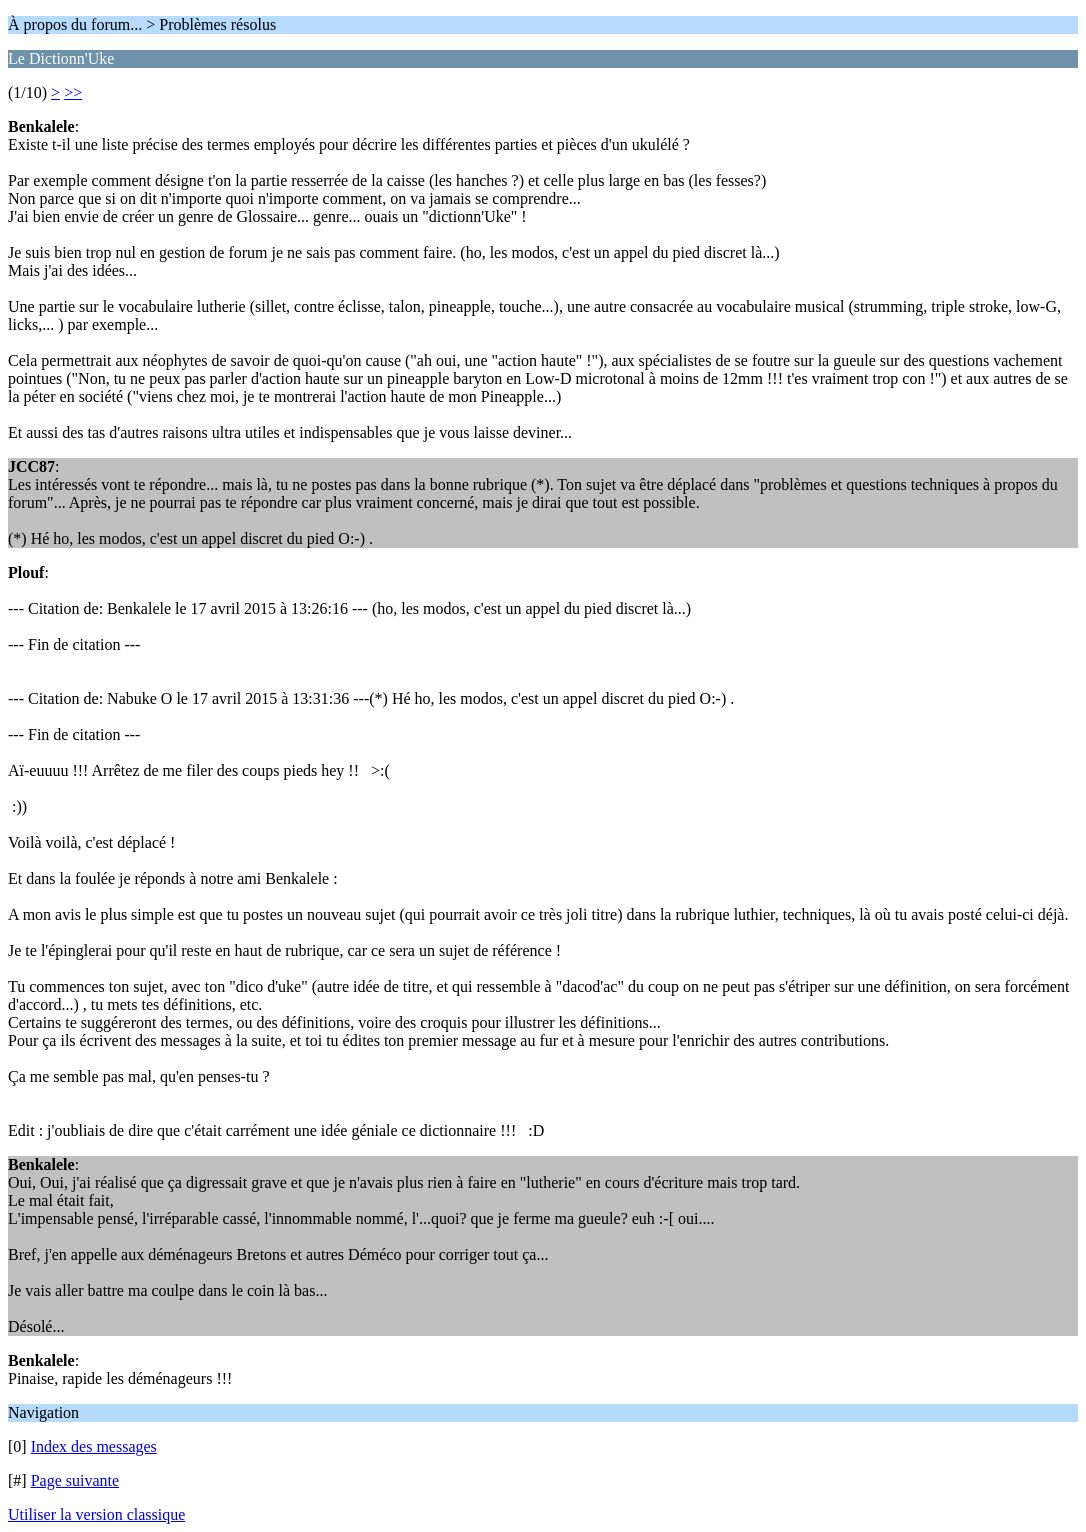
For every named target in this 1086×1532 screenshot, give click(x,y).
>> (73, 92)
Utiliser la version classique (96, 1514)
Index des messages (94, 1446)
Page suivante (75, 1480)
